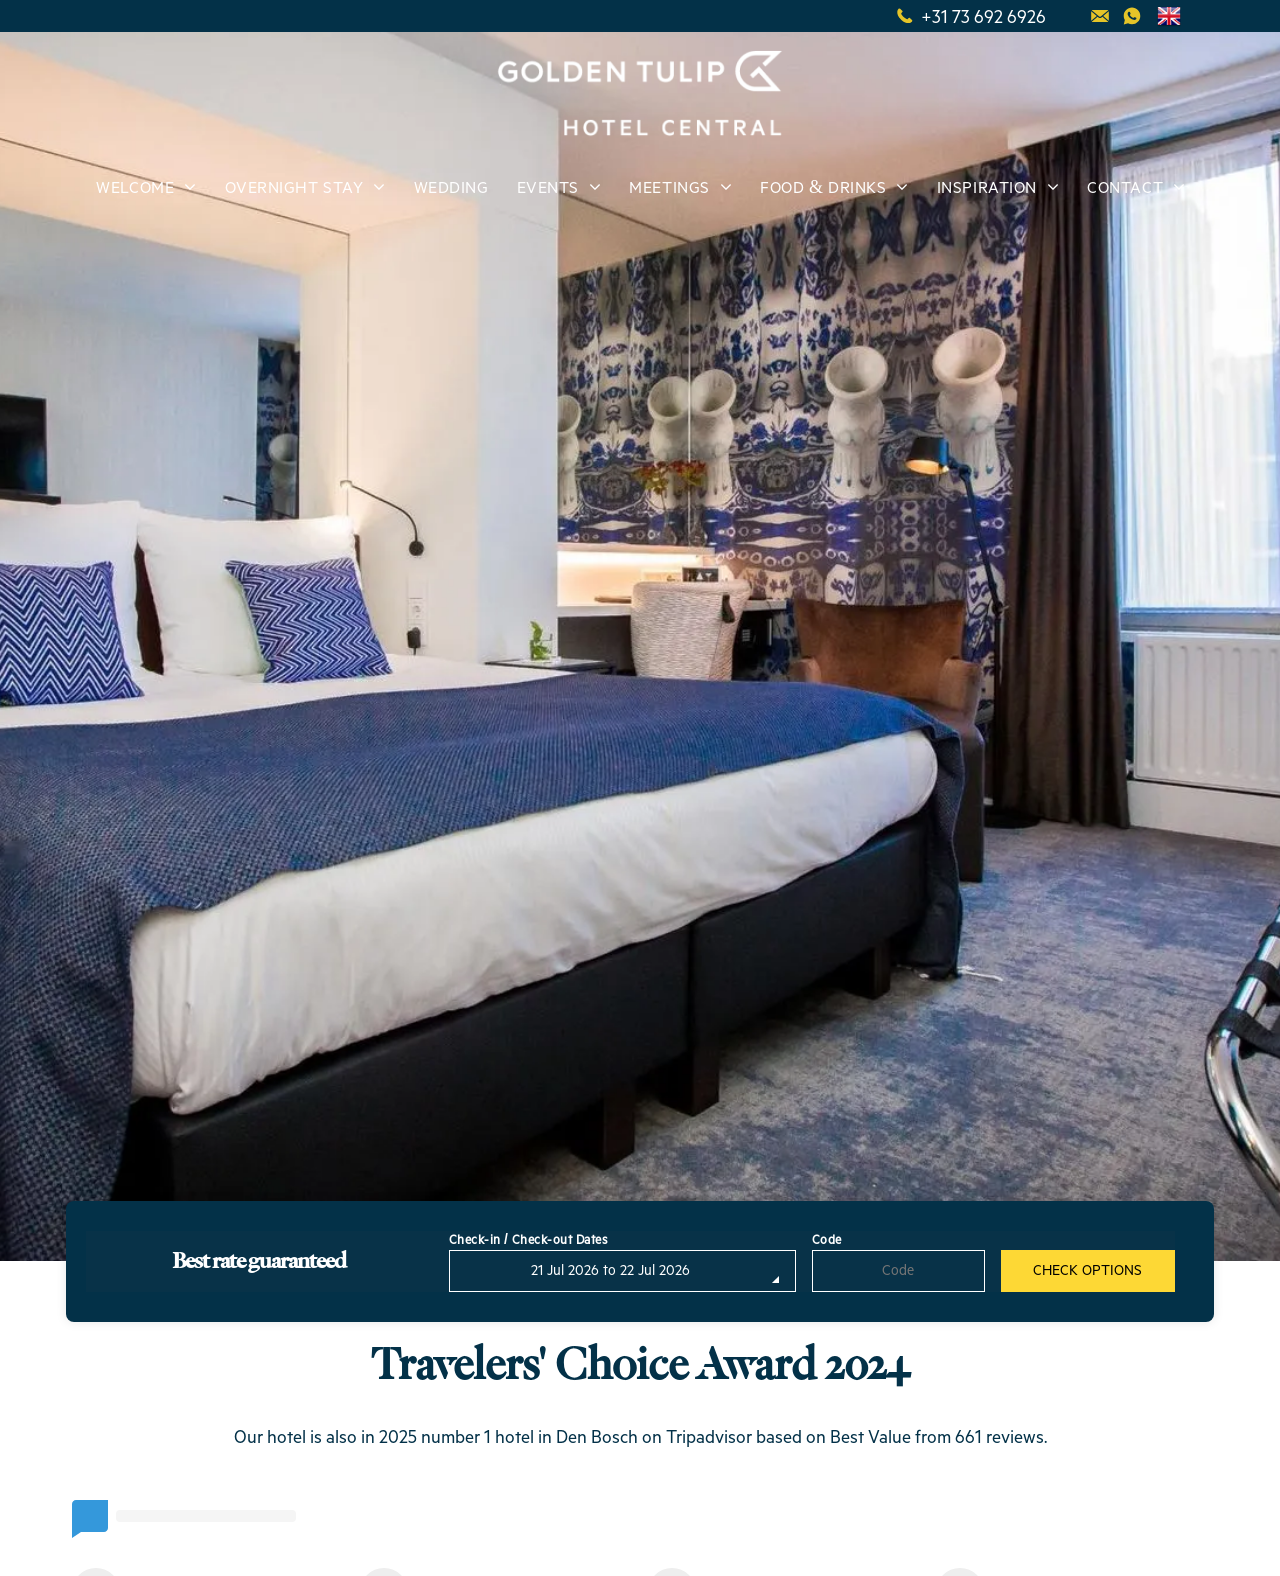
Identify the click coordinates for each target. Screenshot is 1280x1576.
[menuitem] (145, 189)
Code (827, 1240)
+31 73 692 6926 (983, 16)
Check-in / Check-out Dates (529, 1240)
